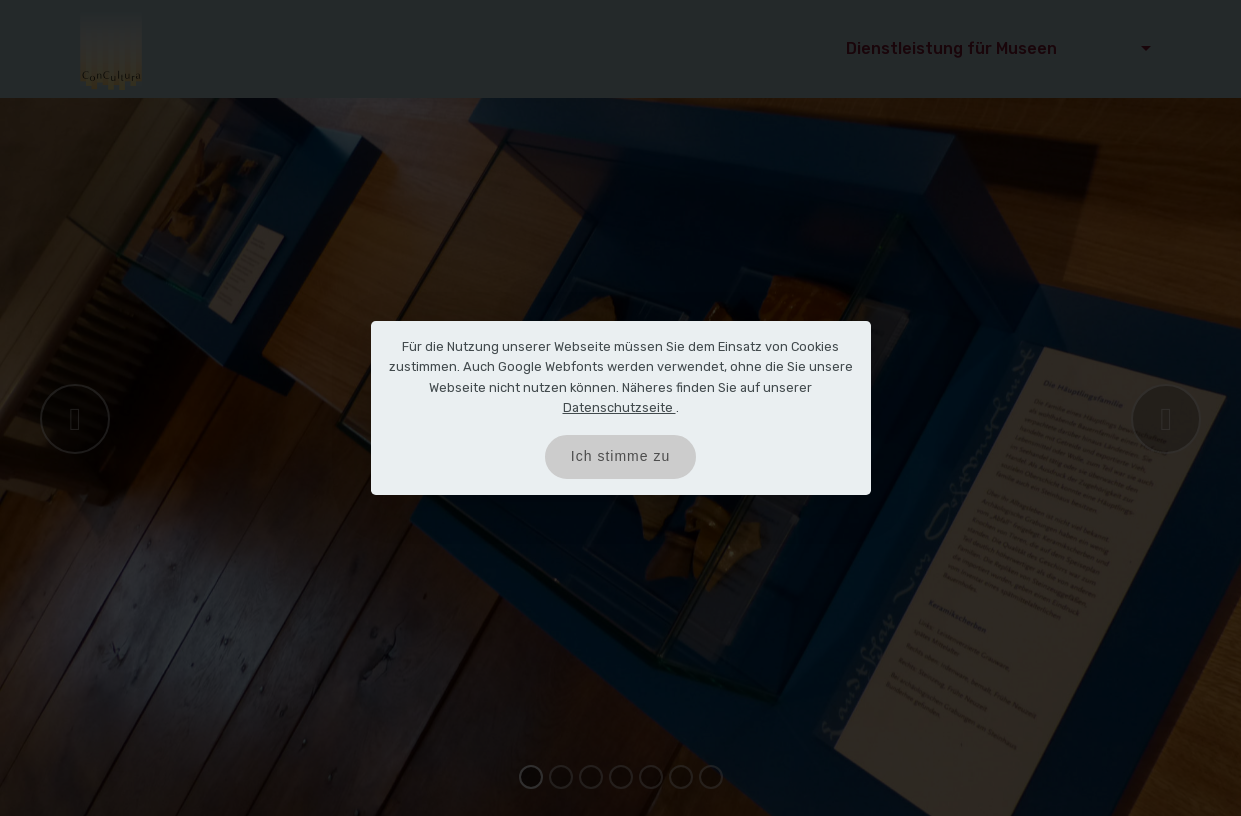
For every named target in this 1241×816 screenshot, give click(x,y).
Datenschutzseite (619, 407)
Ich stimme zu (620, 456)
